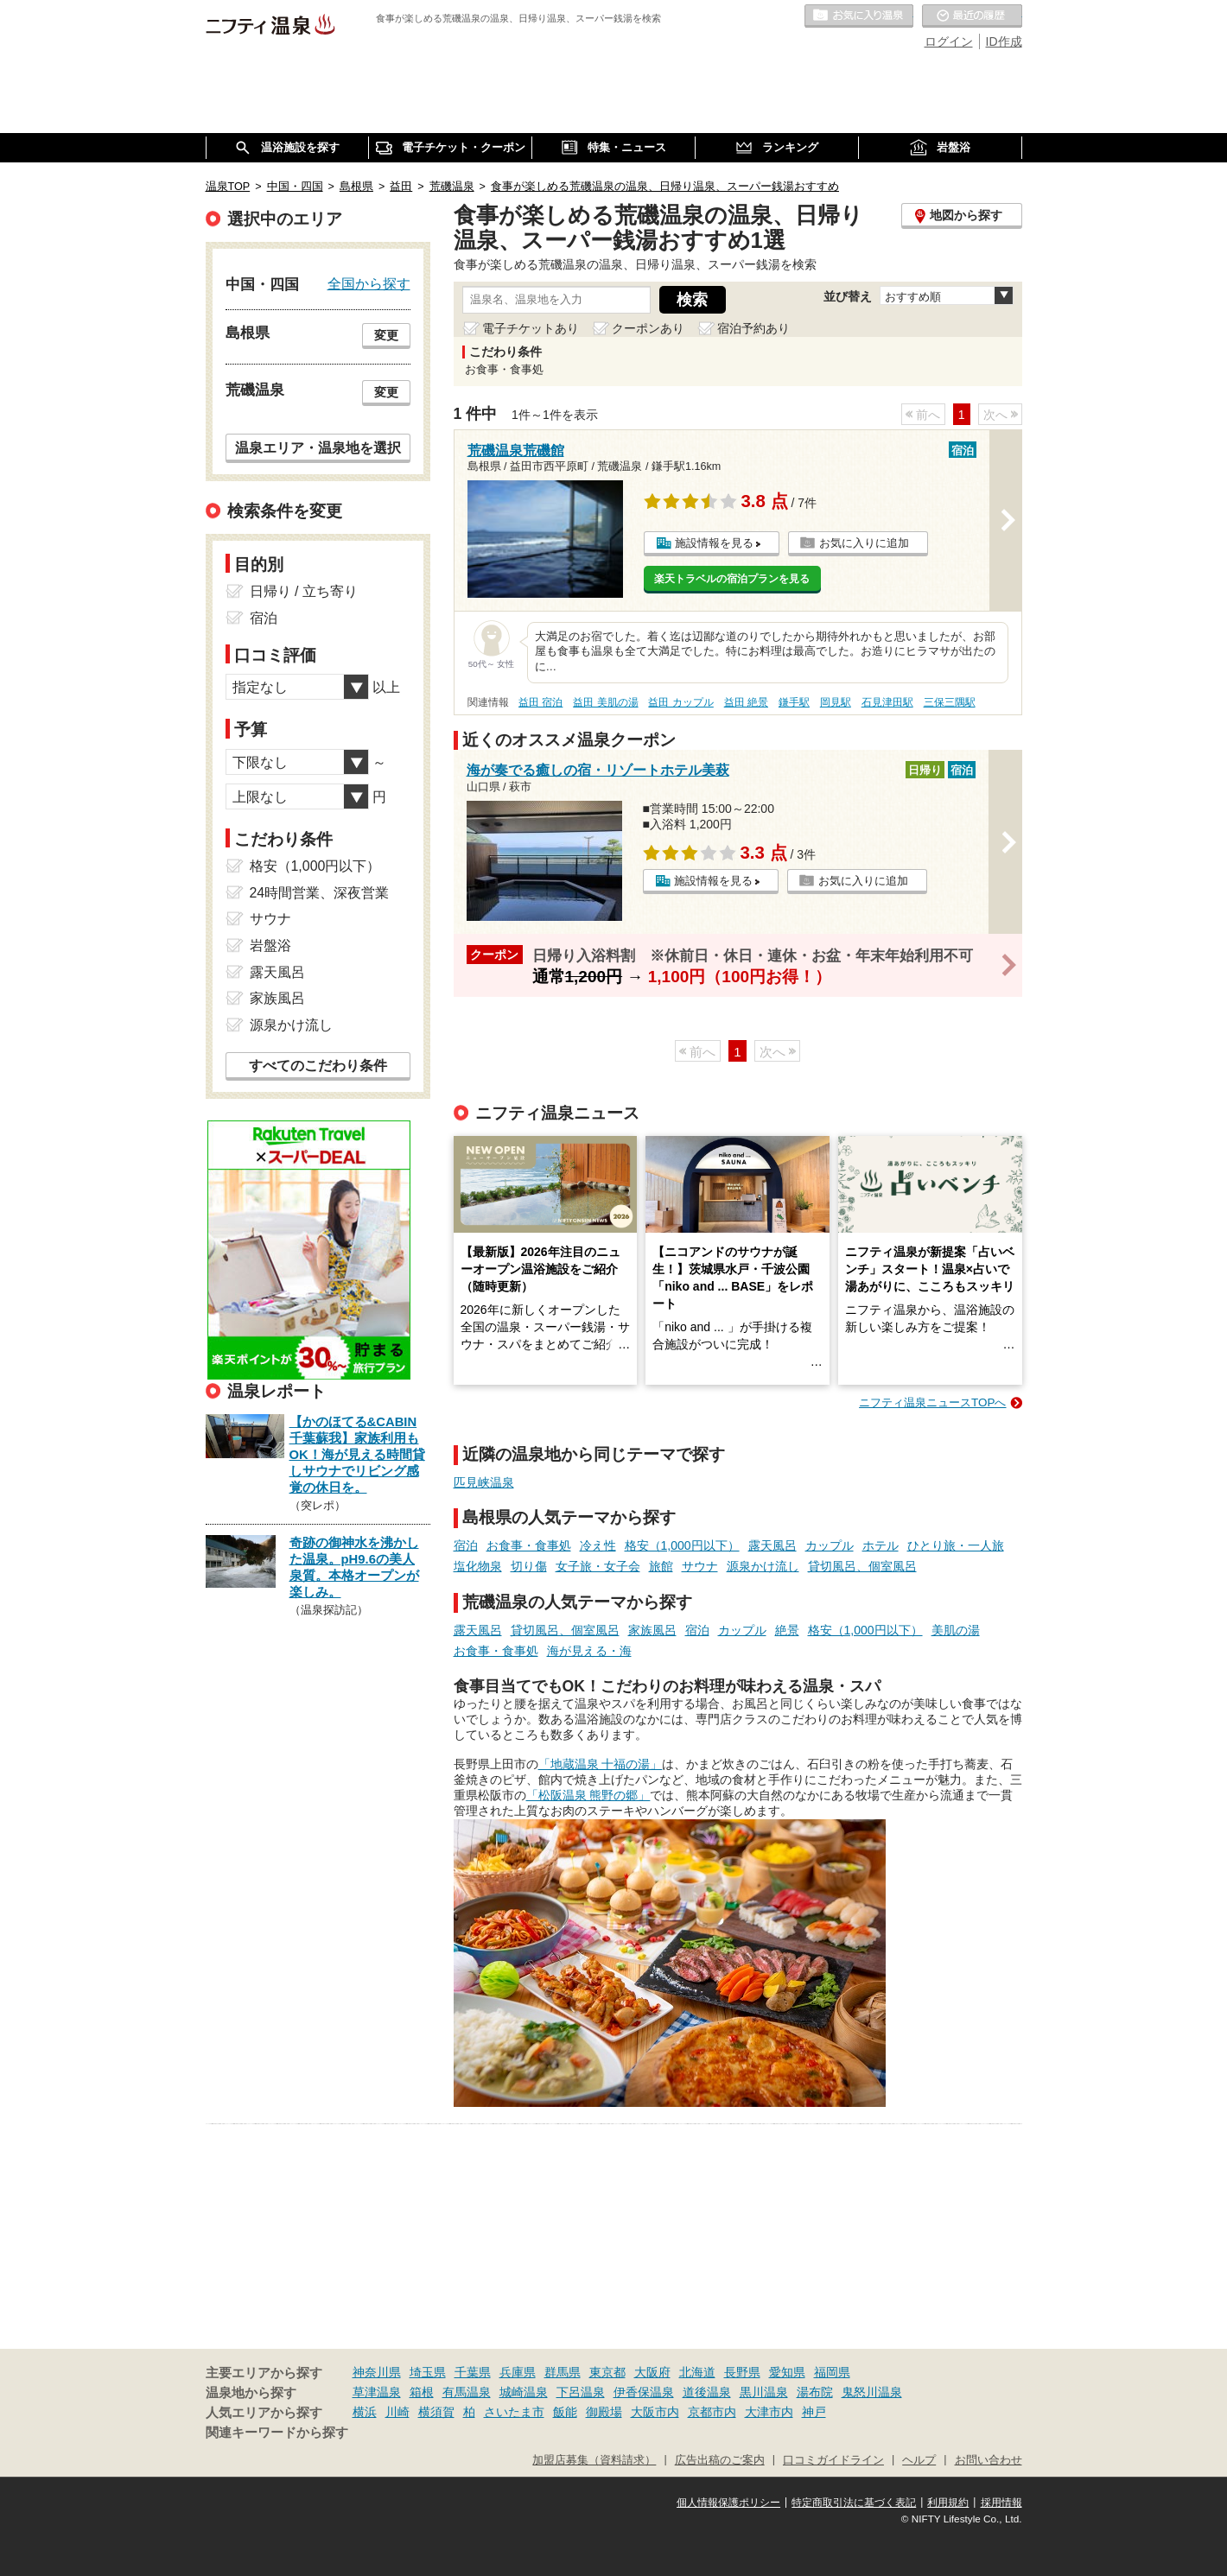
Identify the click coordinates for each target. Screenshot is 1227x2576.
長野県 (742, 2372)
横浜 (365, 2412)
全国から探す (368, 283)
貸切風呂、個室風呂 (862, 1566)
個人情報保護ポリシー (728, 2503)
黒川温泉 (764, 2392)
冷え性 (598, 1545)
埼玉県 (428, 2372)
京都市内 (712, 2412)
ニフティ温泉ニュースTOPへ (932, 1402)
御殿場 (604, 2412)
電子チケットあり (530, 328)
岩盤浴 (270, 945)
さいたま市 (514, 2412)
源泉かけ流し (763, 1566)
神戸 (814, 2412)
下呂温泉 (580, 2392)
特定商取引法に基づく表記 (854, 2503)
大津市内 (769, 2412)
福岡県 (832, 2372)
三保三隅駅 (950, 702)
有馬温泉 (466, 2392)
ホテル (880, 1545)
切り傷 (529, 1566)
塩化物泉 (478, 1566)
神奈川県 (377, 2372)
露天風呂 (772, 1545)
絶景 (787, 1630)
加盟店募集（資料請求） (594, 2460)
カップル (829, 1545)
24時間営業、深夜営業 (320, 892)
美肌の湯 (955, 1630)
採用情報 (1001, 2503)
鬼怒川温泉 (872, 2392)
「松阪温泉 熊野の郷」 (588, 1795)
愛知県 (787, 2372)
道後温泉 (707, 2392)
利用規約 (948, 2503)
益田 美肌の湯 (605, 702)
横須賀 (436, 2412)
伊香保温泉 (644, 2392)
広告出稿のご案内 (720, 2460)
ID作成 (1004, 41)
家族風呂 (652, 1630)
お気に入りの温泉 (858, 16)
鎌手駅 (794, 702)
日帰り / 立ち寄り (304, 591)
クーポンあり (648, 328)
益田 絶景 (746, 702)
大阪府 (652, 2372)
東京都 (607, 2372)
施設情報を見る (714, 542)
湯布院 (815, 2392)
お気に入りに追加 (864, 542)
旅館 (661, 1566)
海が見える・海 (589, 1651)
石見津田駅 (887, 702)
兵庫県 (517, 2372)
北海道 (697, 2372)
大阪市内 (655, 2412)
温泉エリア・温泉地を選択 (318, 447)
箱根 (422, 2392)
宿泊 (466, 1545)
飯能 (565, 2412)
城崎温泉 (523, 2392)
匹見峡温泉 (484, 1482)
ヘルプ (919, 2460)
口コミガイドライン (833, 2460)
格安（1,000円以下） (682, 1545)
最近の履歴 (972, 16)
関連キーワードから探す (277, 2433)
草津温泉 (377, 2392)
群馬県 (562, 2372)
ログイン (949, 41)
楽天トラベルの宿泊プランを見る (732, 579)
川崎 (397, 2412)
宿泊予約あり (753, 328)
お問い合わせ (988, 2460)
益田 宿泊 (540, 702)
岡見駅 (835, 702)
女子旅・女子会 (598, 1566)
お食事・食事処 (528, 1545)
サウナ (700, 1566)
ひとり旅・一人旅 (955, 1545)
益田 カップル (680, 702)
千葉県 (473, 2372)
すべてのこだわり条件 (318, 1065)
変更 (386, 335)
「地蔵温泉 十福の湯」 (600, 1764)
